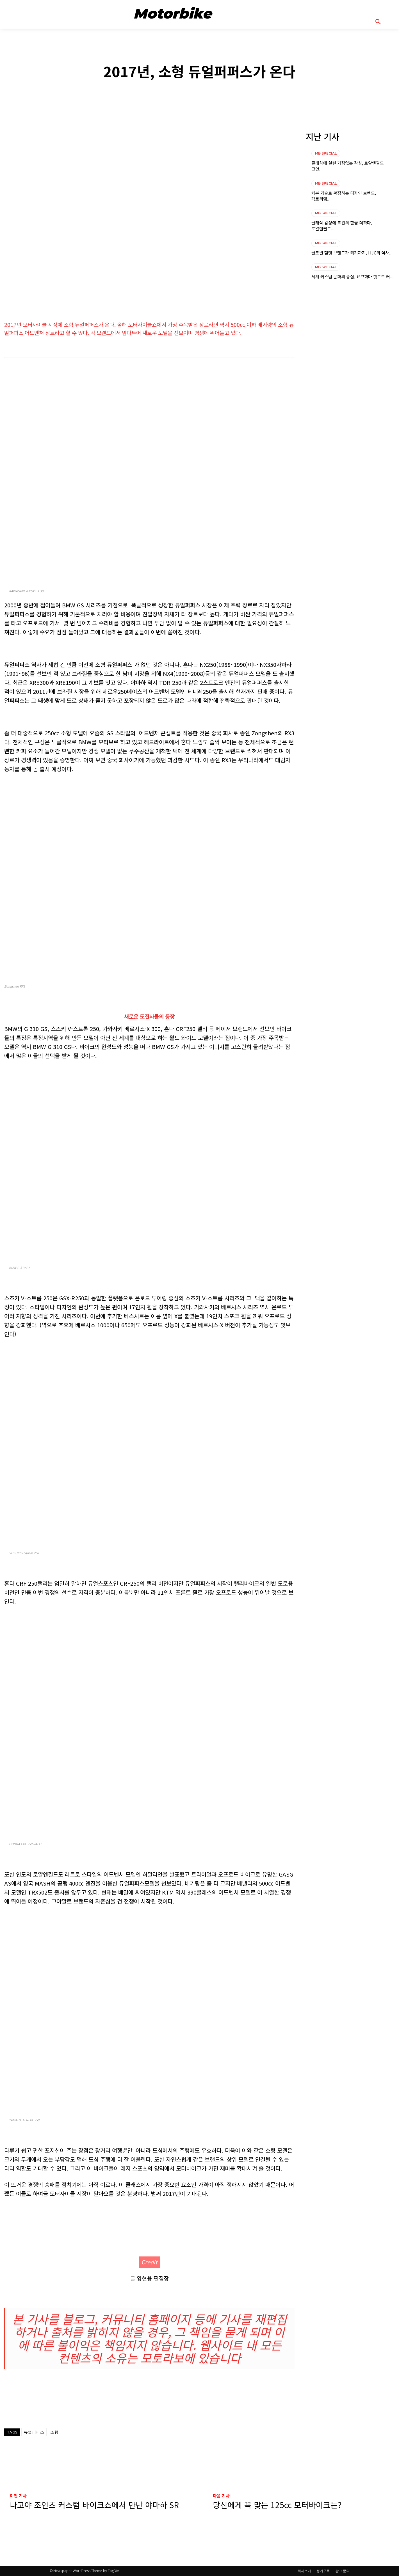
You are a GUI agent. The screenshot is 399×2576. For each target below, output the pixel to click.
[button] (384, 22)
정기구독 (323, 2570)
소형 (54, 2432)
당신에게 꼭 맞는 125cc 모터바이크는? (277, 2505)
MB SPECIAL (200, 52)
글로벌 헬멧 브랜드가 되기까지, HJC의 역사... (352, 253)
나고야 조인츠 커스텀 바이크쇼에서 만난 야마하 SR (94, 2505)
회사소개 (304, 2570)
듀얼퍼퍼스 (34, 2432)
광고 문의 (342, 2570)
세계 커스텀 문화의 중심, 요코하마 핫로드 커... (352, 276)
